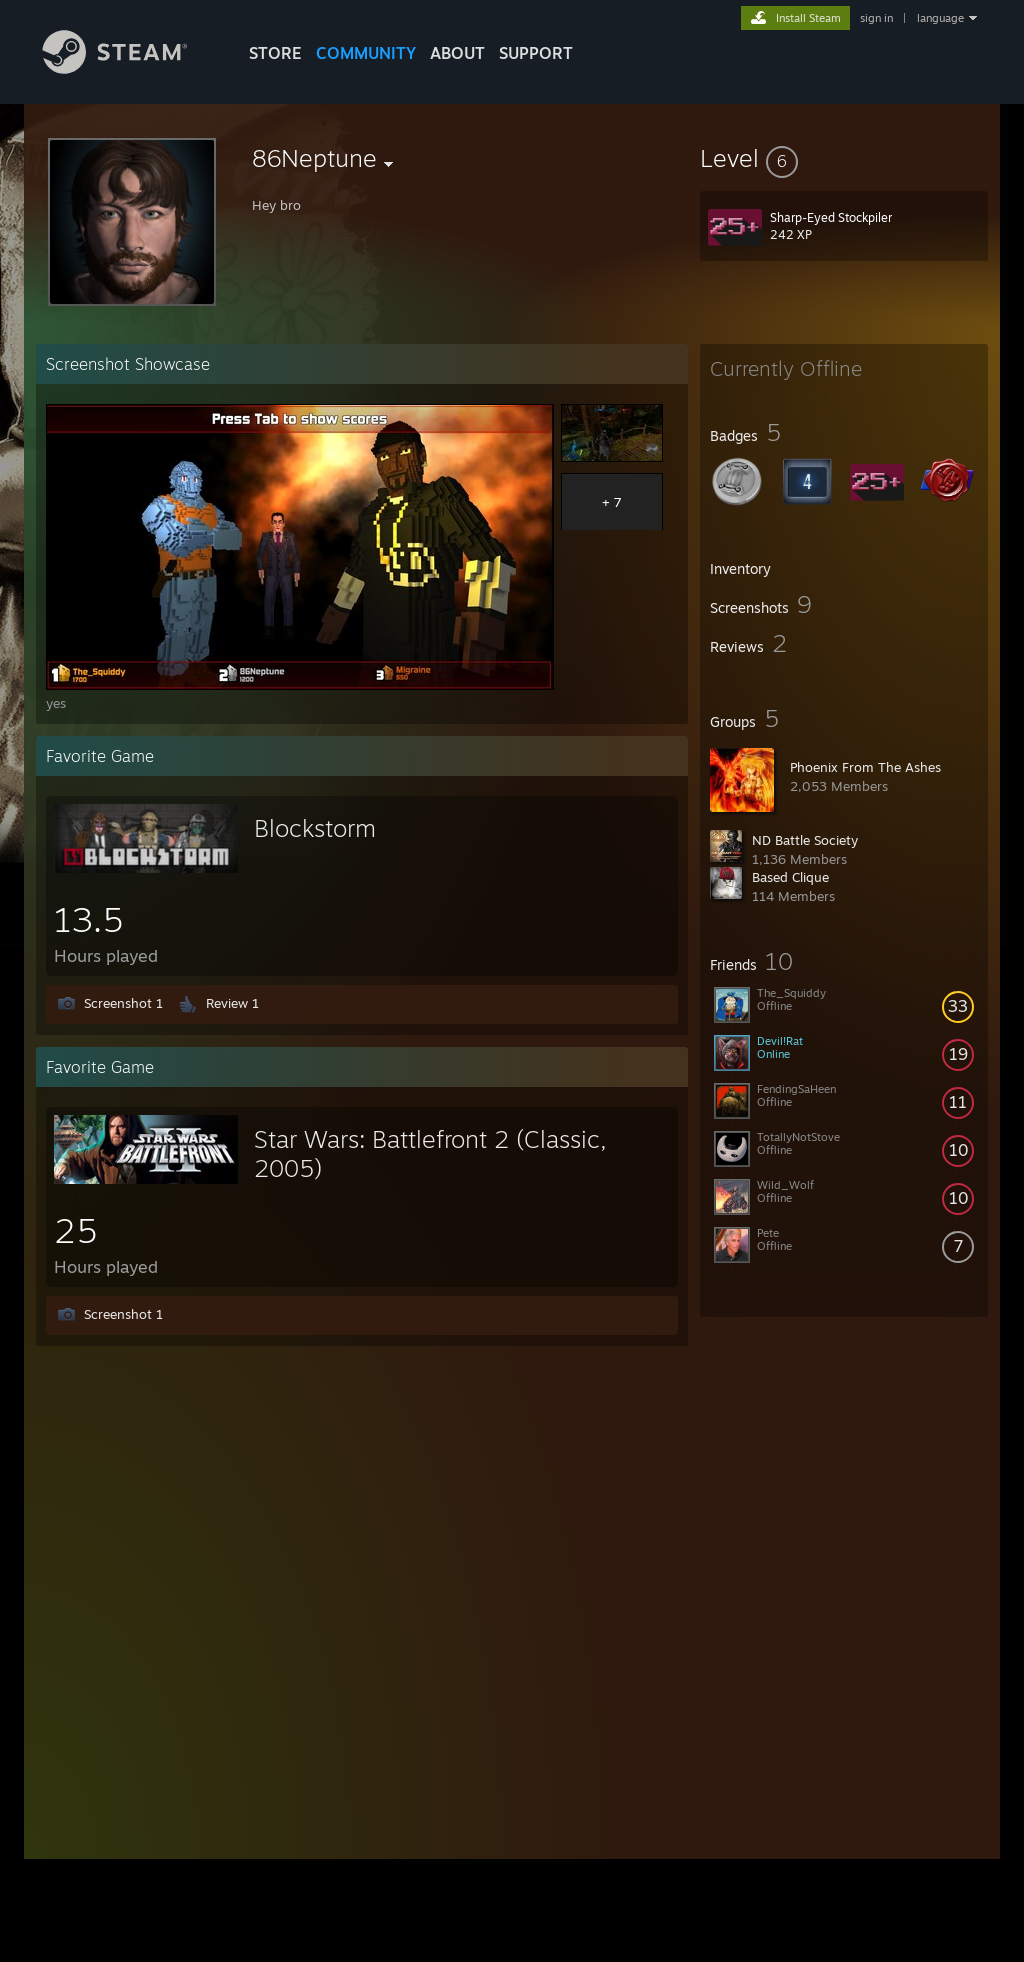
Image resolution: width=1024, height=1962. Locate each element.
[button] (844, 158)
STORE (275, 53)
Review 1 (232, 1003)
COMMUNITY (366, 53)
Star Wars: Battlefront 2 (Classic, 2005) (430, 1153)
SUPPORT (536, 53)
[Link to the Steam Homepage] (130, 68)
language (940, 18)
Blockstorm (315, 828)
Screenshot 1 (123, 1003)
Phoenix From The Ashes (865, 767)
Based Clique (790, 877)
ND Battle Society (805, 840)
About (457, 53)
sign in (876, 18)
